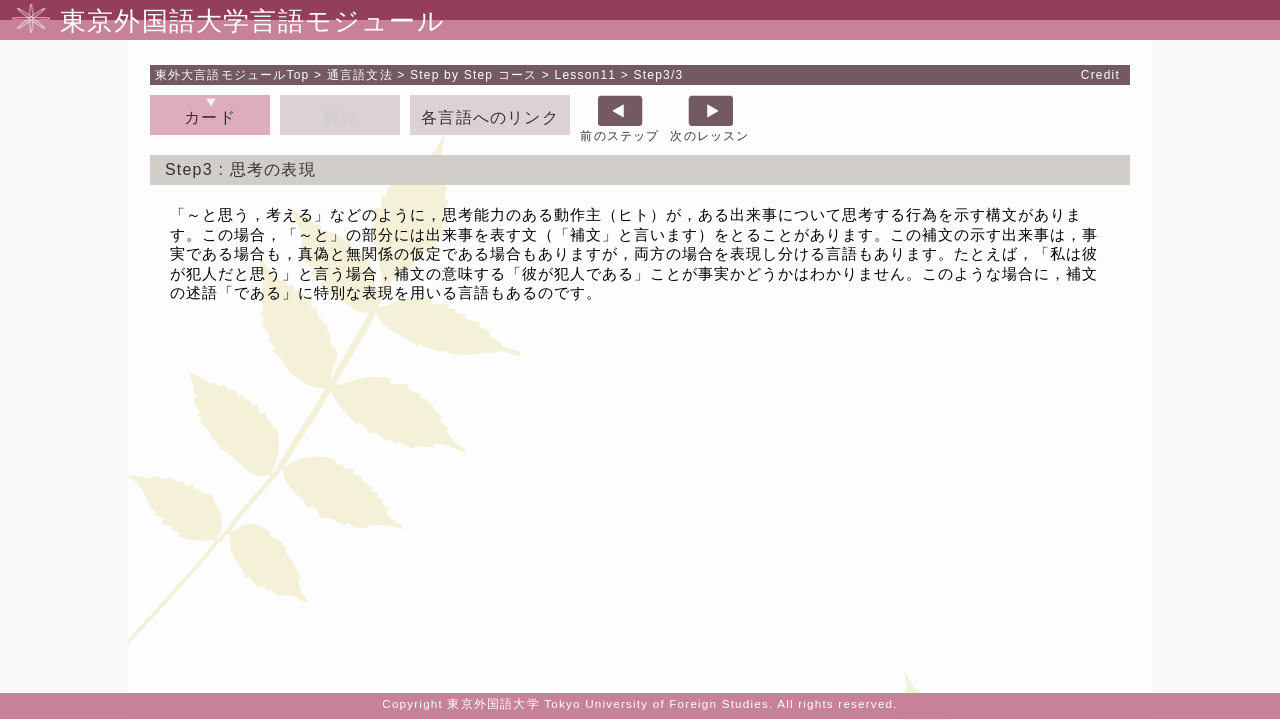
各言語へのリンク (490, 117)
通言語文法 (360, 75)
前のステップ (619, 136)
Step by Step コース (473, 75)
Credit (1100, 75)
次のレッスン (709, 136)
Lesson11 (586, 75)
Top (232, 75)
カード (210, 117)
